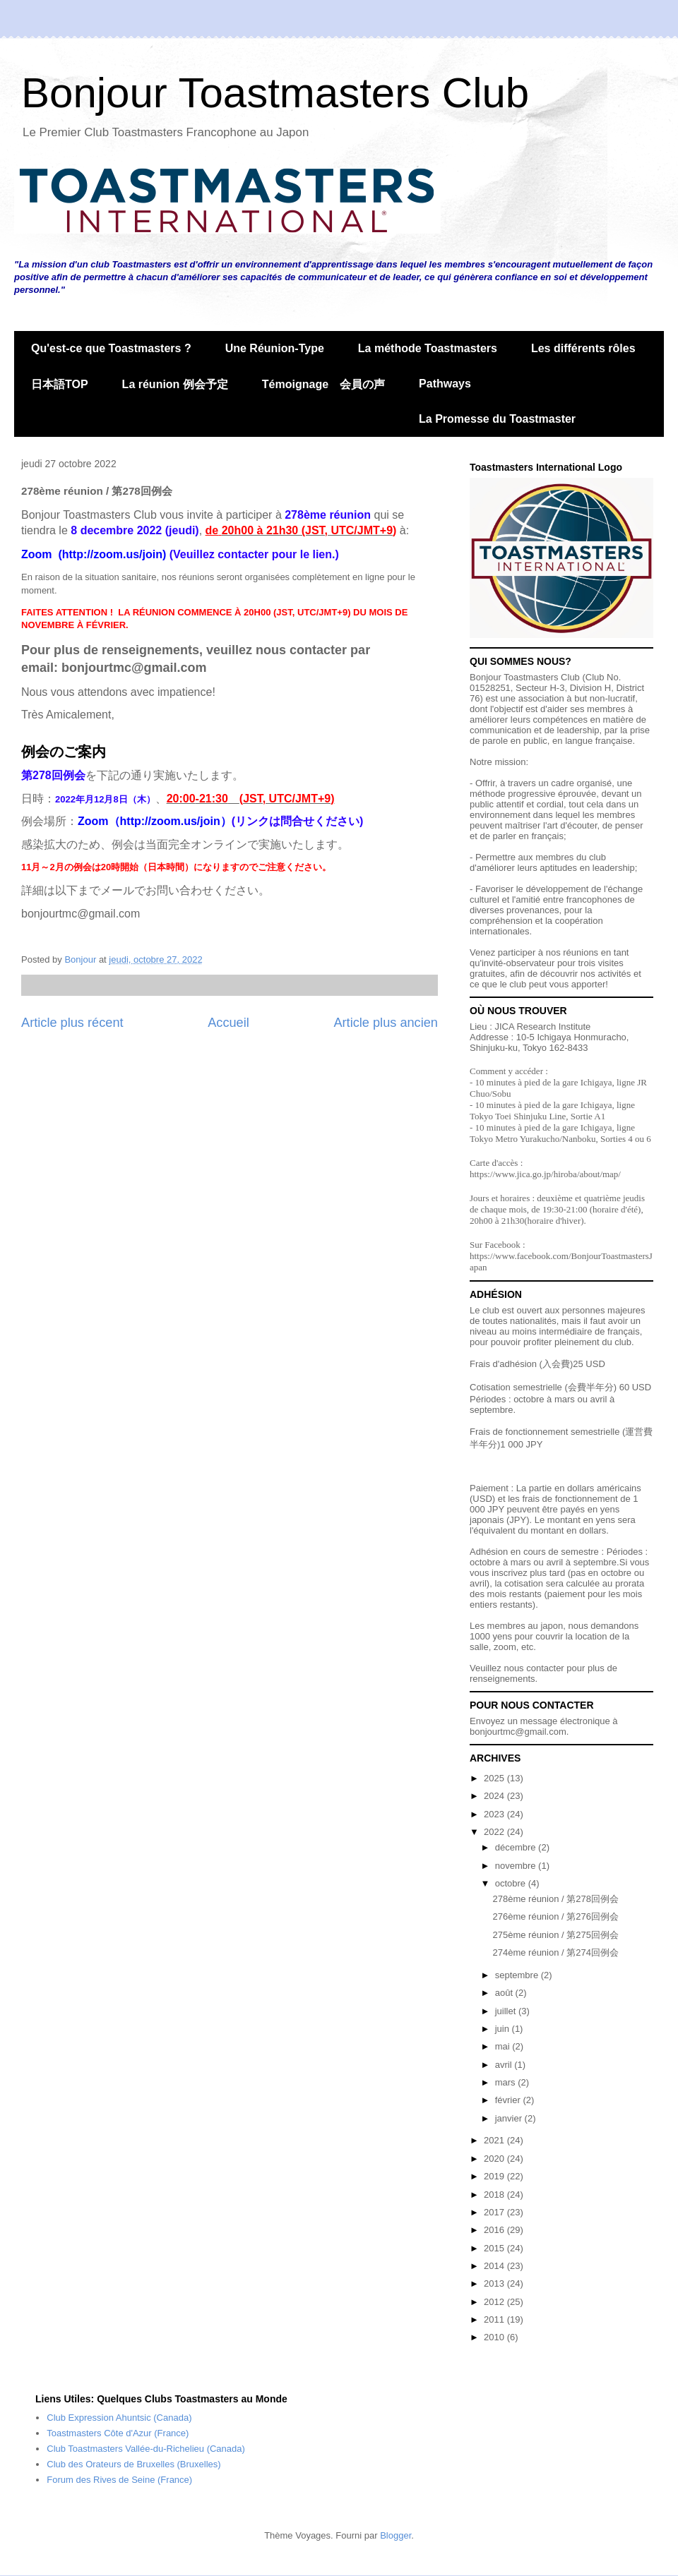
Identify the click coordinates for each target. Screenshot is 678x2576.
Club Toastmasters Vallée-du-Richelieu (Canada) (146, 2448)
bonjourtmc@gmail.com (518, 1731)
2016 (495, 2230)
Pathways (445, 384)
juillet (506, 2011)
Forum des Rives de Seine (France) (119, 2479)
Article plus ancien (385, 1023)
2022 (495, 1831)
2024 (495, 1795)
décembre (516, 1847)
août (505, 1992)
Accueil (228, 1023)
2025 (495, 1778)
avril (504, 2064)
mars (506, 2082)
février (509, 2100)
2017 (495, 2212)
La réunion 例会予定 (175, 384)
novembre (516, 1865)
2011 (495, 2319)
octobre (511, 1883)
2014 (495, 2266)
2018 (495, 2194)
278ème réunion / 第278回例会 (555, 1899)
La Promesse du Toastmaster (497, 419)
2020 (495, 2158)
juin (503, 2028)
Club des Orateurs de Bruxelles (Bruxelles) (133, 2464)
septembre (518, 1975)
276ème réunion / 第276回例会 (555, 1916)
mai (504, 2046)
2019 (495, 2176)
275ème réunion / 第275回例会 (555, 1935)
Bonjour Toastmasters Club (275, 92)
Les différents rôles (583, 348)
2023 (495, 1814)
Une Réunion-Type (274, 348)
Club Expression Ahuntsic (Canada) (119, 2417)
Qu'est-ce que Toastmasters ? (111, 348)
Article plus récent (72, 1023)
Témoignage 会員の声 (323, 384)
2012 (495, 2302)
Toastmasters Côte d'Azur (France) (118, 2433)
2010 (495, 2337)
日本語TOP (59, 384)
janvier (510, 2118)
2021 (495, 2140)
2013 (495, 2283)
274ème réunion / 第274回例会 (555, 1952)
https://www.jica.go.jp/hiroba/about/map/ (545, 1174)
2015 (495, 2248)
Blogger (395, 2535)
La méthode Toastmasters (427, 348)
